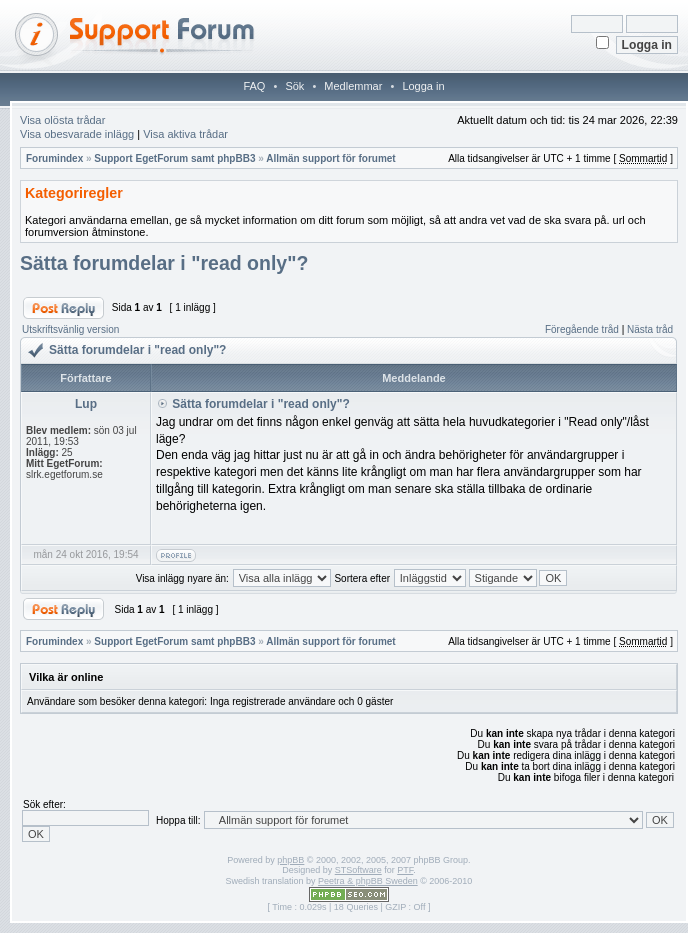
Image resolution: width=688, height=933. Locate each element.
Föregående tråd (582, 329)
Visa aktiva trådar (185, 134)
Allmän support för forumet (330, 158)
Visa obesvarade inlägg (77, 134)
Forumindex (54, 158)
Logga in (423, 86)
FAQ (254, 86)
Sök (294, 86)
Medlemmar (353, 86)
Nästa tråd (650, 329)
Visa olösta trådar (62, 120)
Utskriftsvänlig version (70, 329)
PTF (405, 870)
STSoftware (358, 870)
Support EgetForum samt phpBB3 (174, 158)
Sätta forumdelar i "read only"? (164, 263)
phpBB (290, 860)
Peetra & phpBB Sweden (368, 881)
